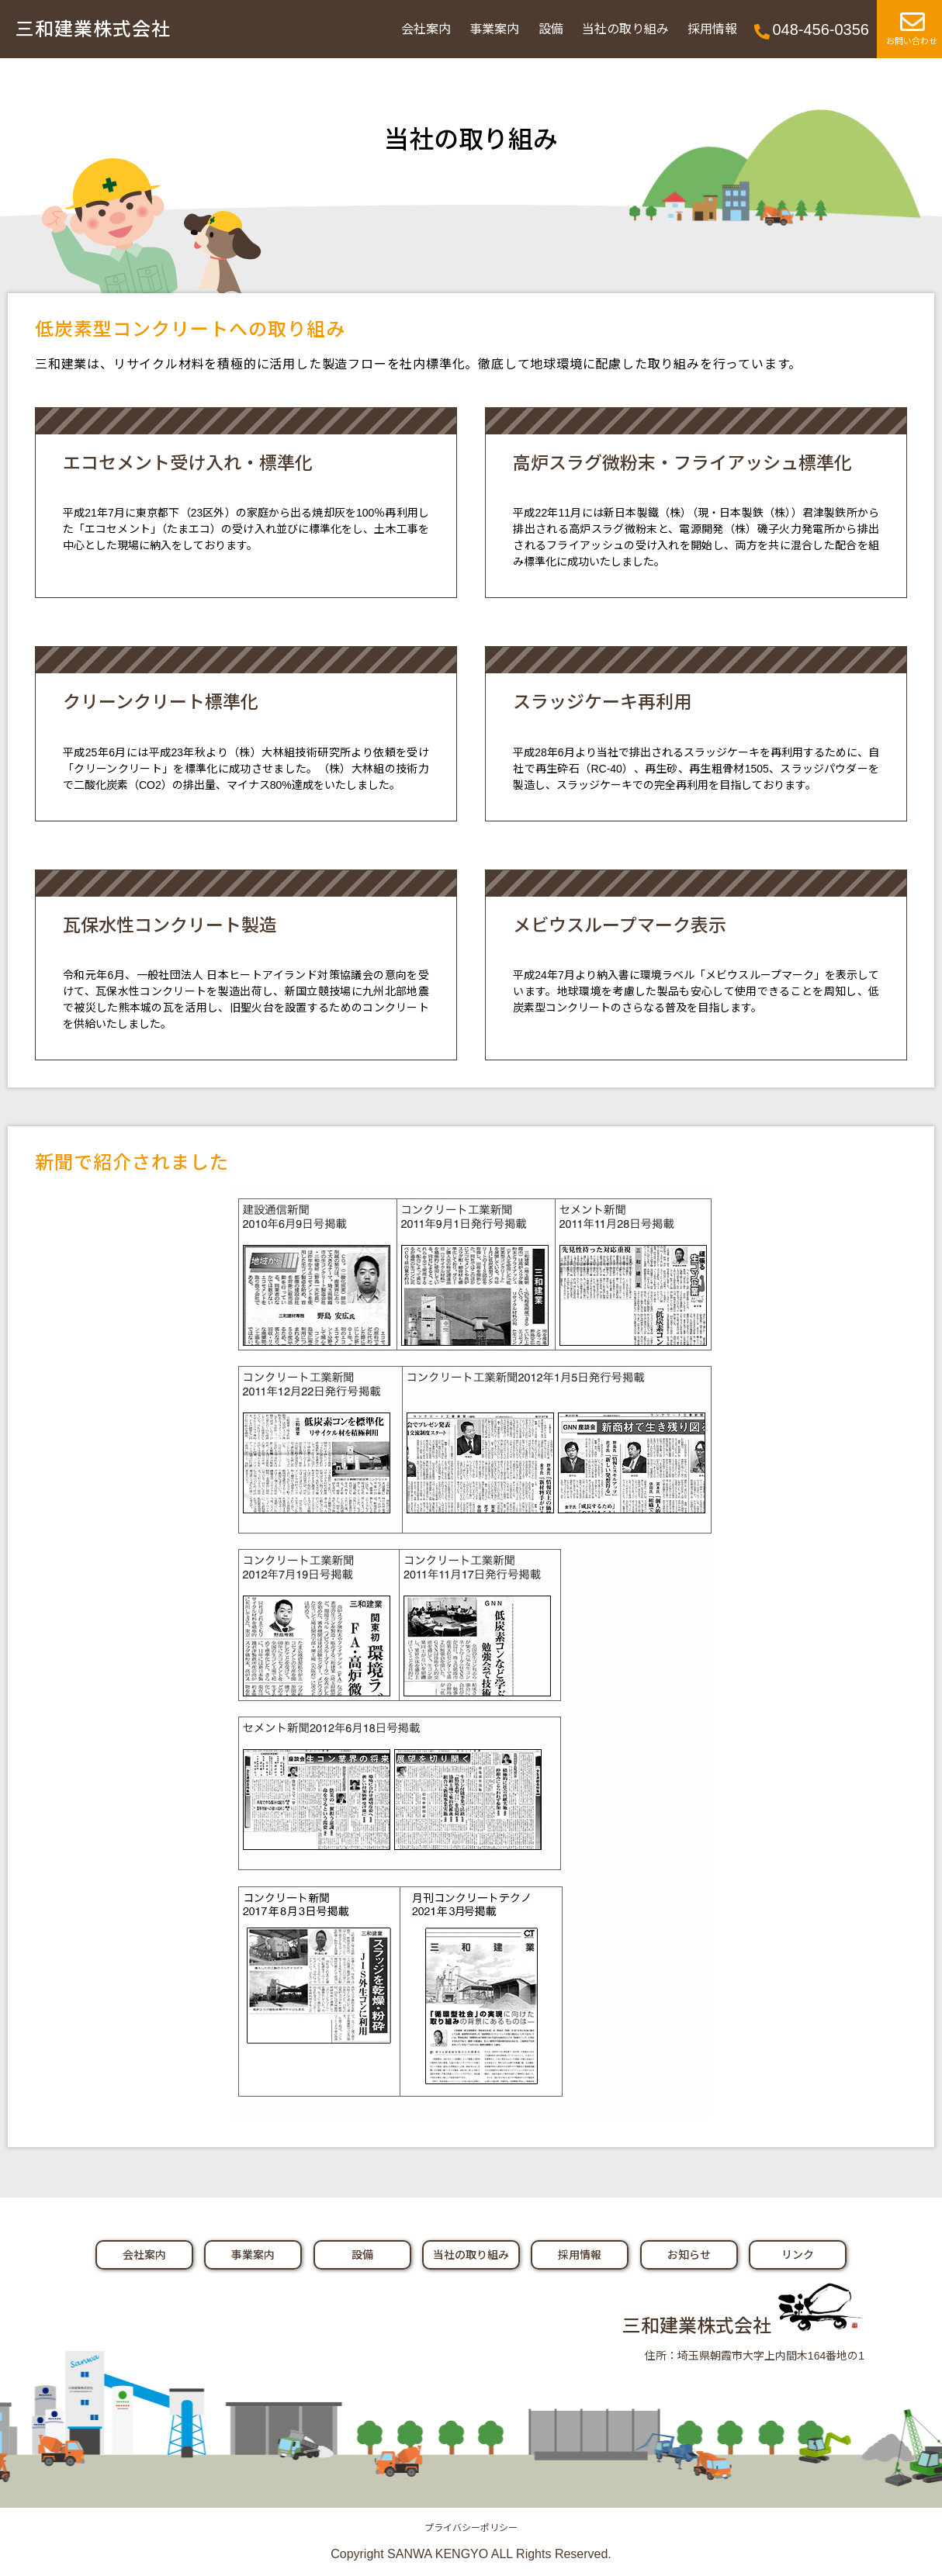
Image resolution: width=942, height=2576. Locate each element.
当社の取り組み (625, 29)
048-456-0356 (820, 29)
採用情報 (712, 29)
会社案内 (426, 29)
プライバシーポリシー (471, 2528)
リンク (797, 2255)
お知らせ (689, 2255)
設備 (551, 29)
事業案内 (494, 29)
